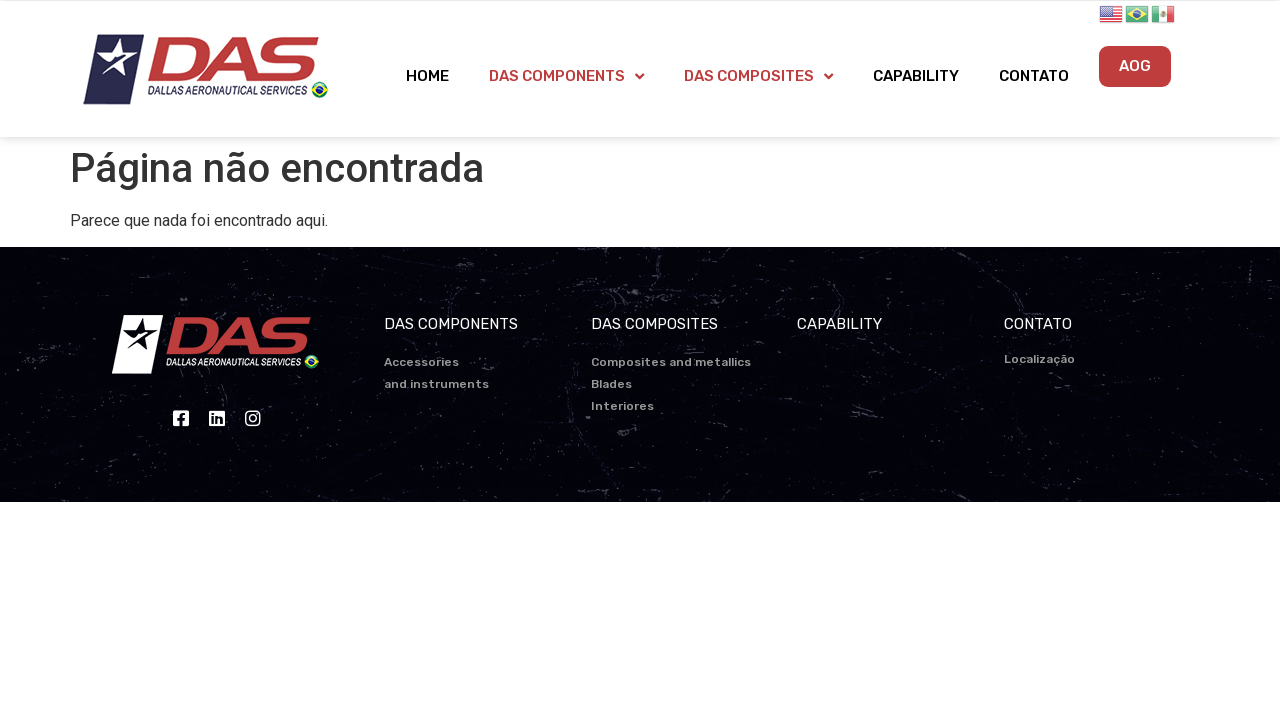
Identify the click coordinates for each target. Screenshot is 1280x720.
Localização (1039, 359)
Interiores (622, 406)
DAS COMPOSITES (758, 76)
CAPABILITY (916, 76)
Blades (611, 384)
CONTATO (1034, 76)
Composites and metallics (671, 362)
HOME (427, 76)
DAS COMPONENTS (566, 76)
